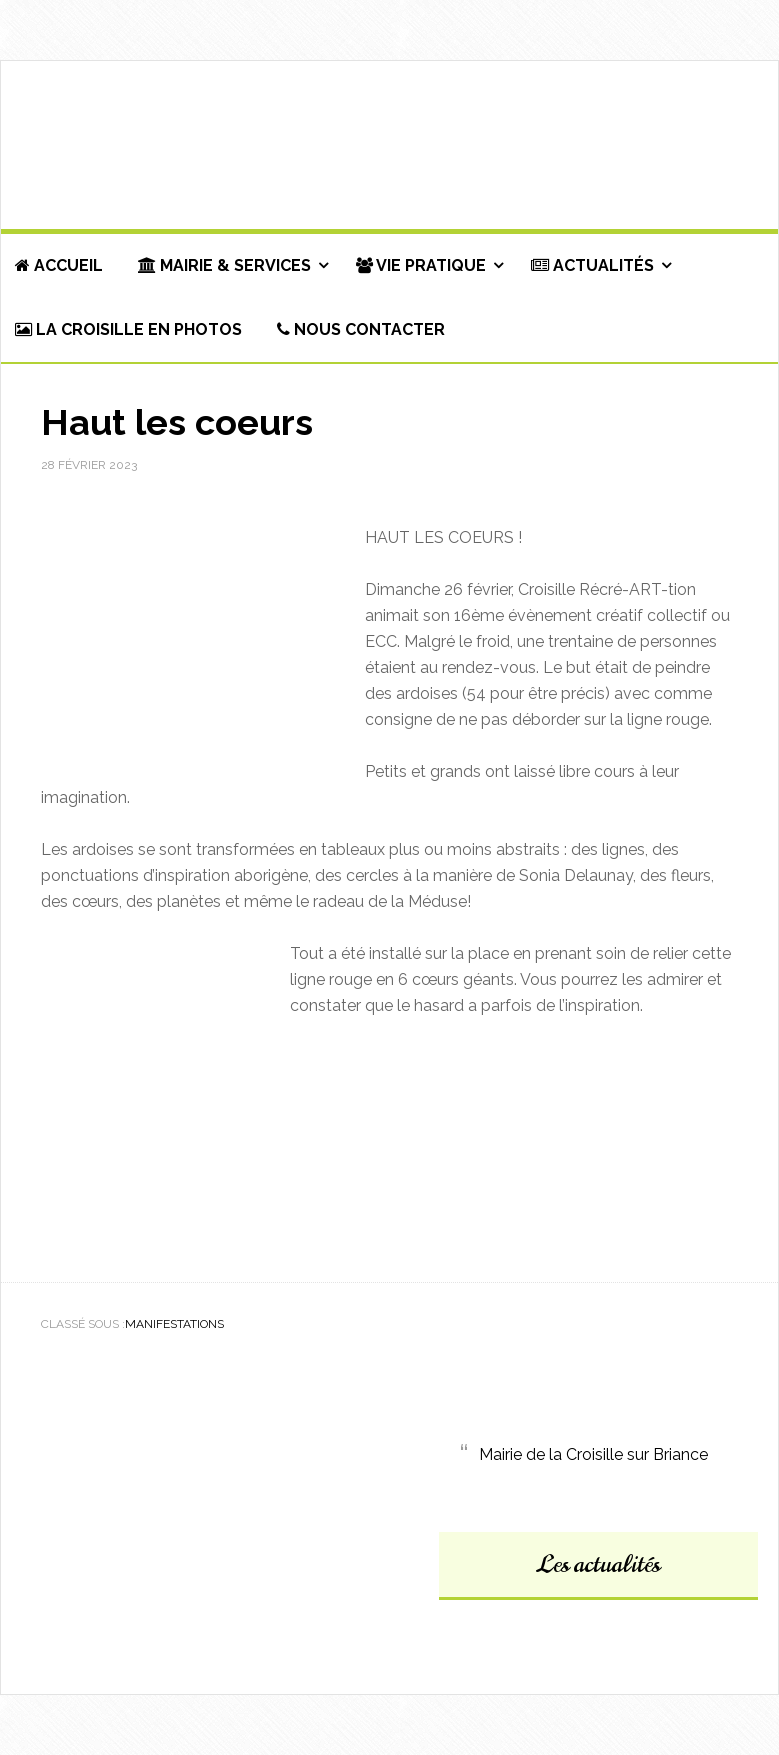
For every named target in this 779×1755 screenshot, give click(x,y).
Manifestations (174, 1324)
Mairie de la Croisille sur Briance (593, 1454)
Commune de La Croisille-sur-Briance (389, 146)
